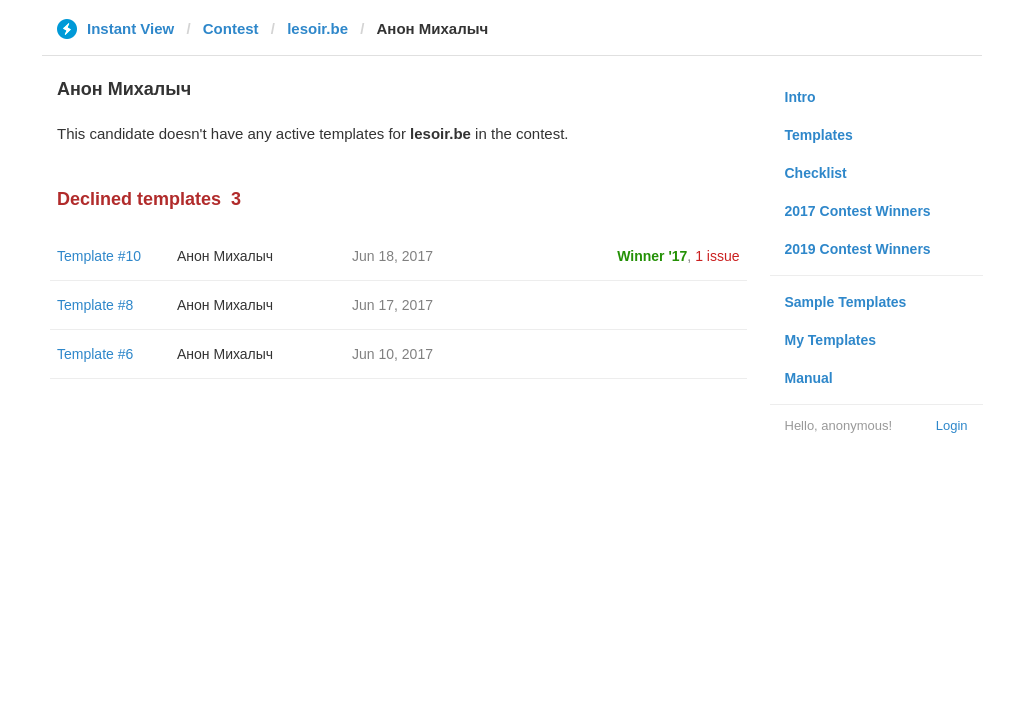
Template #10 (99, 256)
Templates (819, 135)
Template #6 (95, 354)
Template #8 (95, 305)
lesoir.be (317, 28)
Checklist (816, 173)
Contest (231, 28)
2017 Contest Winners (858, 211)
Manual (809, 378)
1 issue (717, 256)
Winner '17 (652, 256)
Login (952, 425)
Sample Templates (846, 302)
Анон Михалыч (225, 256)
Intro (800, 97)
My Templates (831, 340)
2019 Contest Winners (858, 249)
